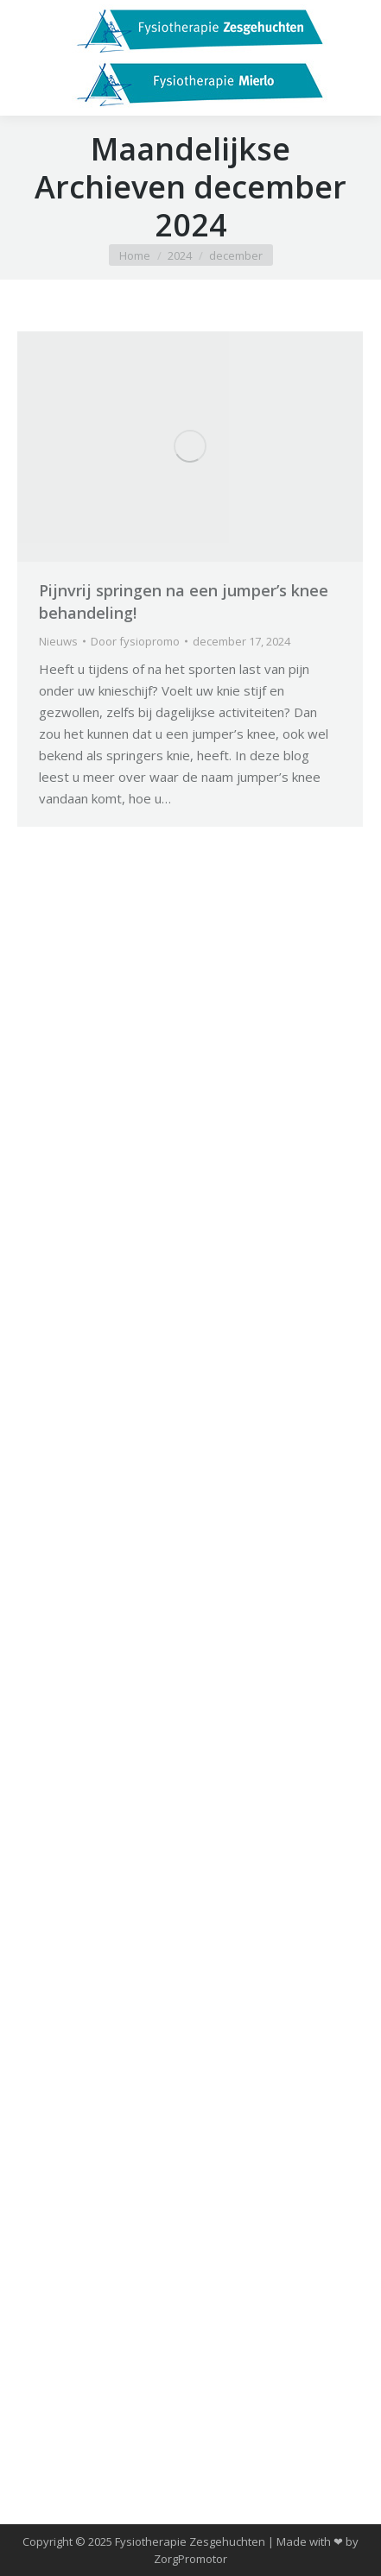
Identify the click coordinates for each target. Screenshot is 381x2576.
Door (135, 641)
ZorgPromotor (190, 2559)
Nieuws (58, 641)
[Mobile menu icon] (27, 57)
